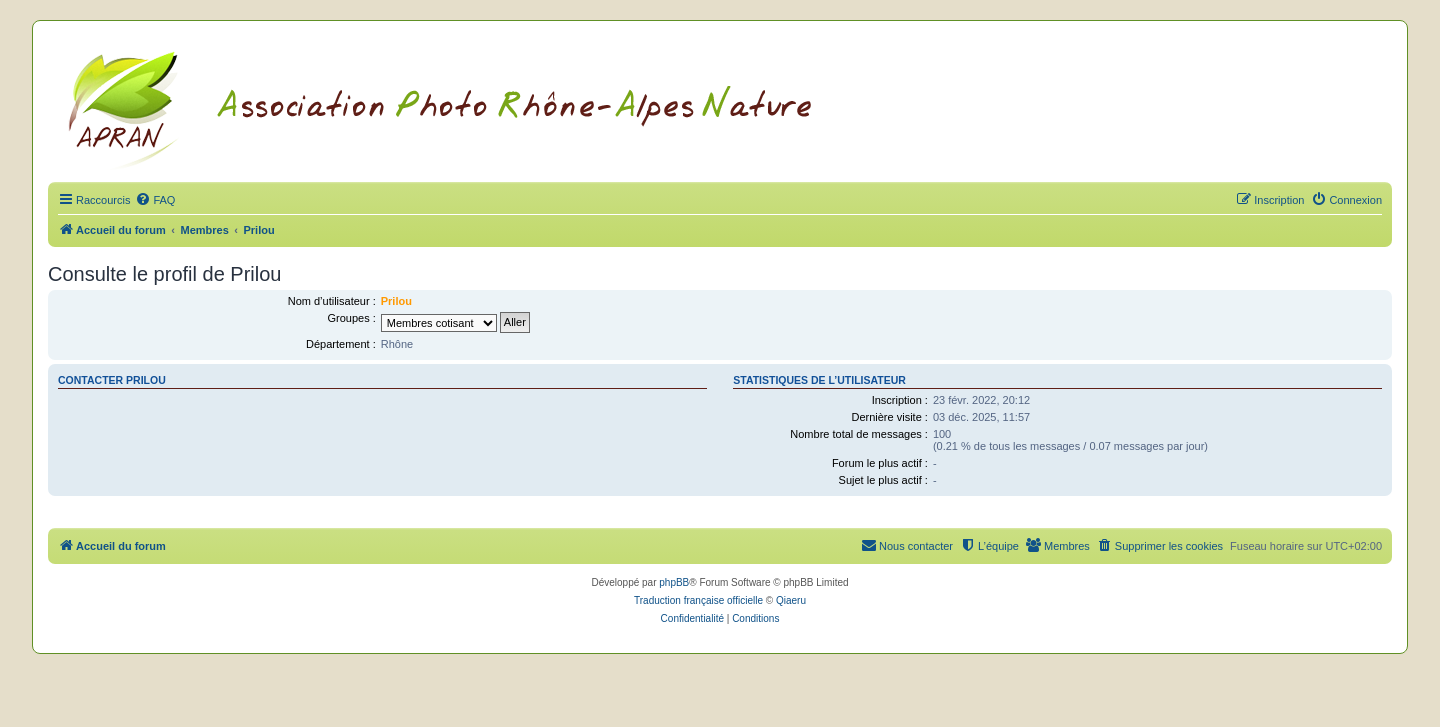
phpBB (674, 582)
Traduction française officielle (698, 600)
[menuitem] (155, 200)
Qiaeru (791, 600)
